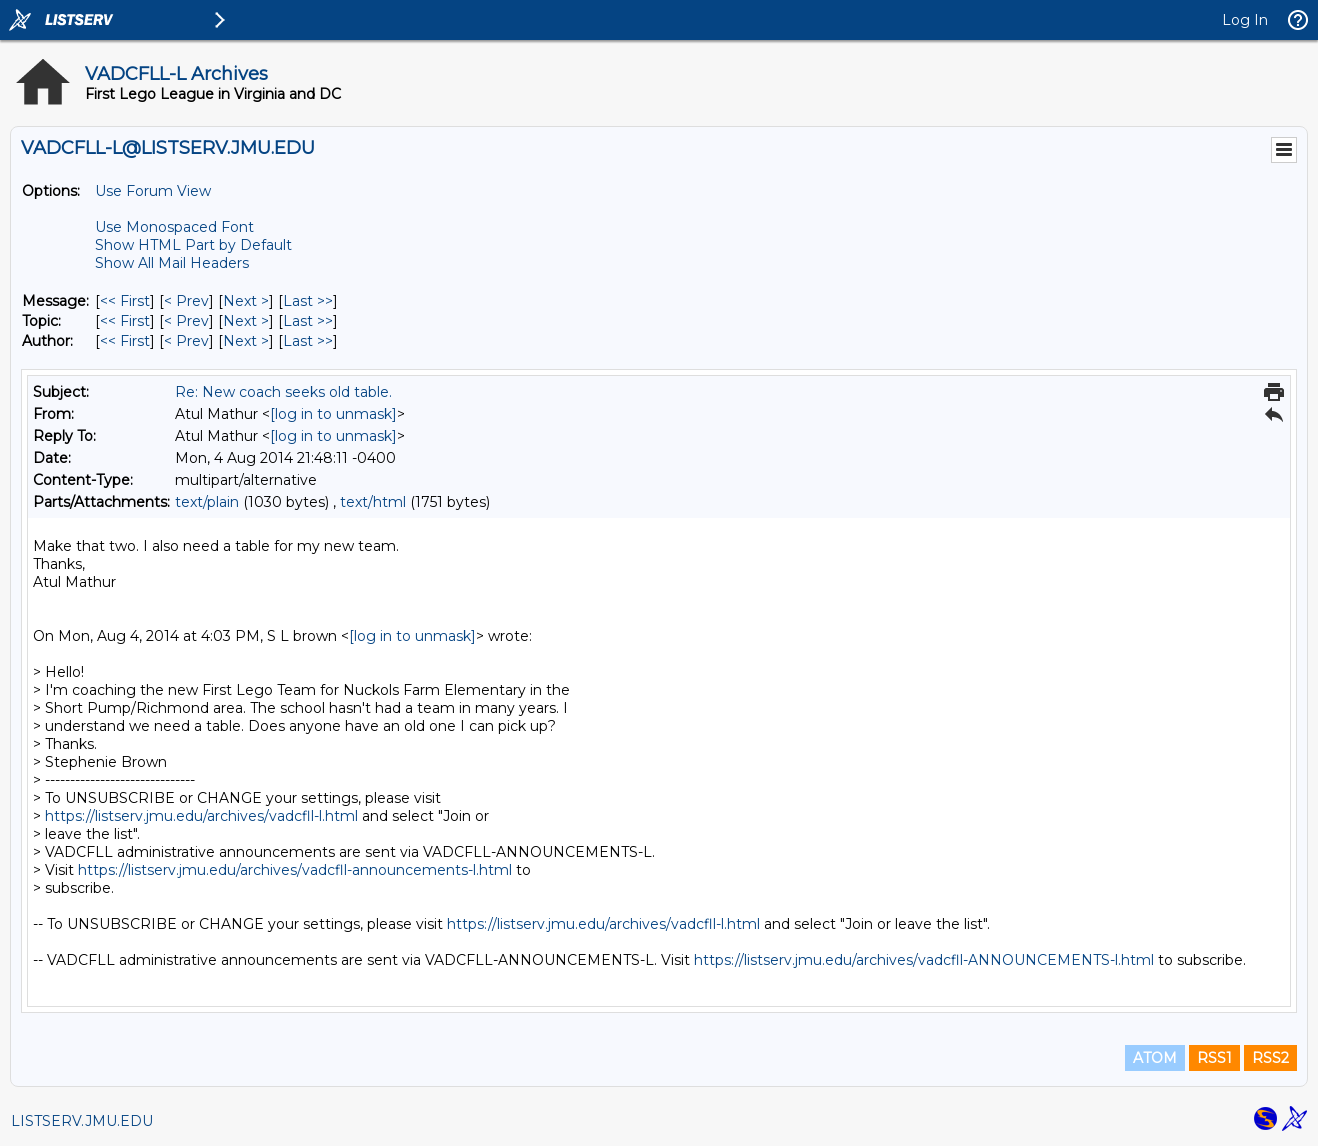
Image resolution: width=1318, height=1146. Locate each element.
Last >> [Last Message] (308, 301)
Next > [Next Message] (246, 301)
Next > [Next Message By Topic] (246, 321)
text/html (373, 502)
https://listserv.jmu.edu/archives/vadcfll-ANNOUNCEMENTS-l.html (924, 960)
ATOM (1155, 1058)
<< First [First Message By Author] (125, 341)
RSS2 (1270, 1058)
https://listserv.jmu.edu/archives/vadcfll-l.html (201, 816)
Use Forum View (153, 191)
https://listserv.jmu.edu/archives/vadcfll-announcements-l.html (295, 870)
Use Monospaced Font (174, 227)
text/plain (207, 502)
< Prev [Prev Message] (186, 301)
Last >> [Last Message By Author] (308, 341)
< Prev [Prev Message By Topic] (186, 321)
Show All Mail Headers (172, 263)
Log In (1245, 20)
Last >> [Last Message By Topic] (308, 321)
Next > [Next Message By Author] (246, 341)
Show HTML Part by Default (193, 245)
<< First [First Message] (125, 301)
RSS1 (1214, 1058)
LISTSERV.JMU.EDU (82, 1121)
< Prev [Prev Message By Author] (186, 341)
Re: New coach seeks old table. (283, 392)
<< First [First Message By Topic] (125, 321)
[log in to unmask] (333, 414)
